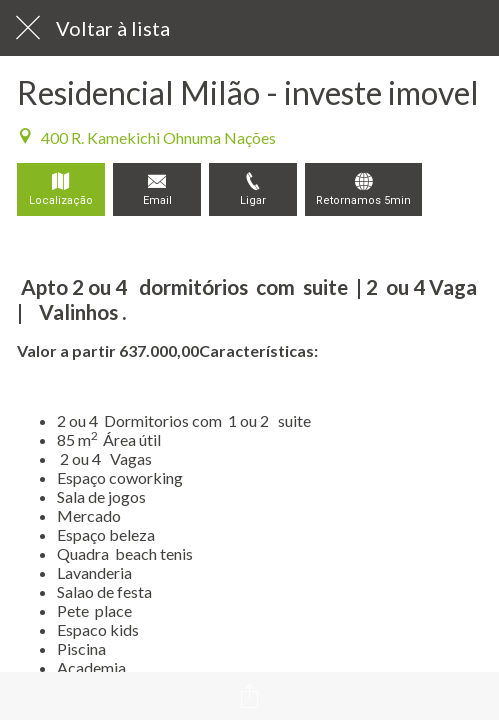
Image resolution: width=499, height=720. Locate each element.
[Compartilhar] (250, 696)
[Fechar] (28, 28)
